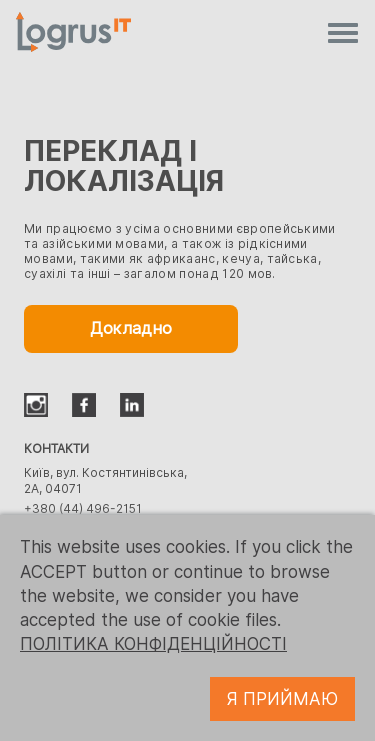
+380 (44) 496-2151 (83, 508)
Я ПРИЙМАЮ (282, 699)
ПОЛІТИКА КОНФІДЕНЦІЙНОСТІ (153, 644)
